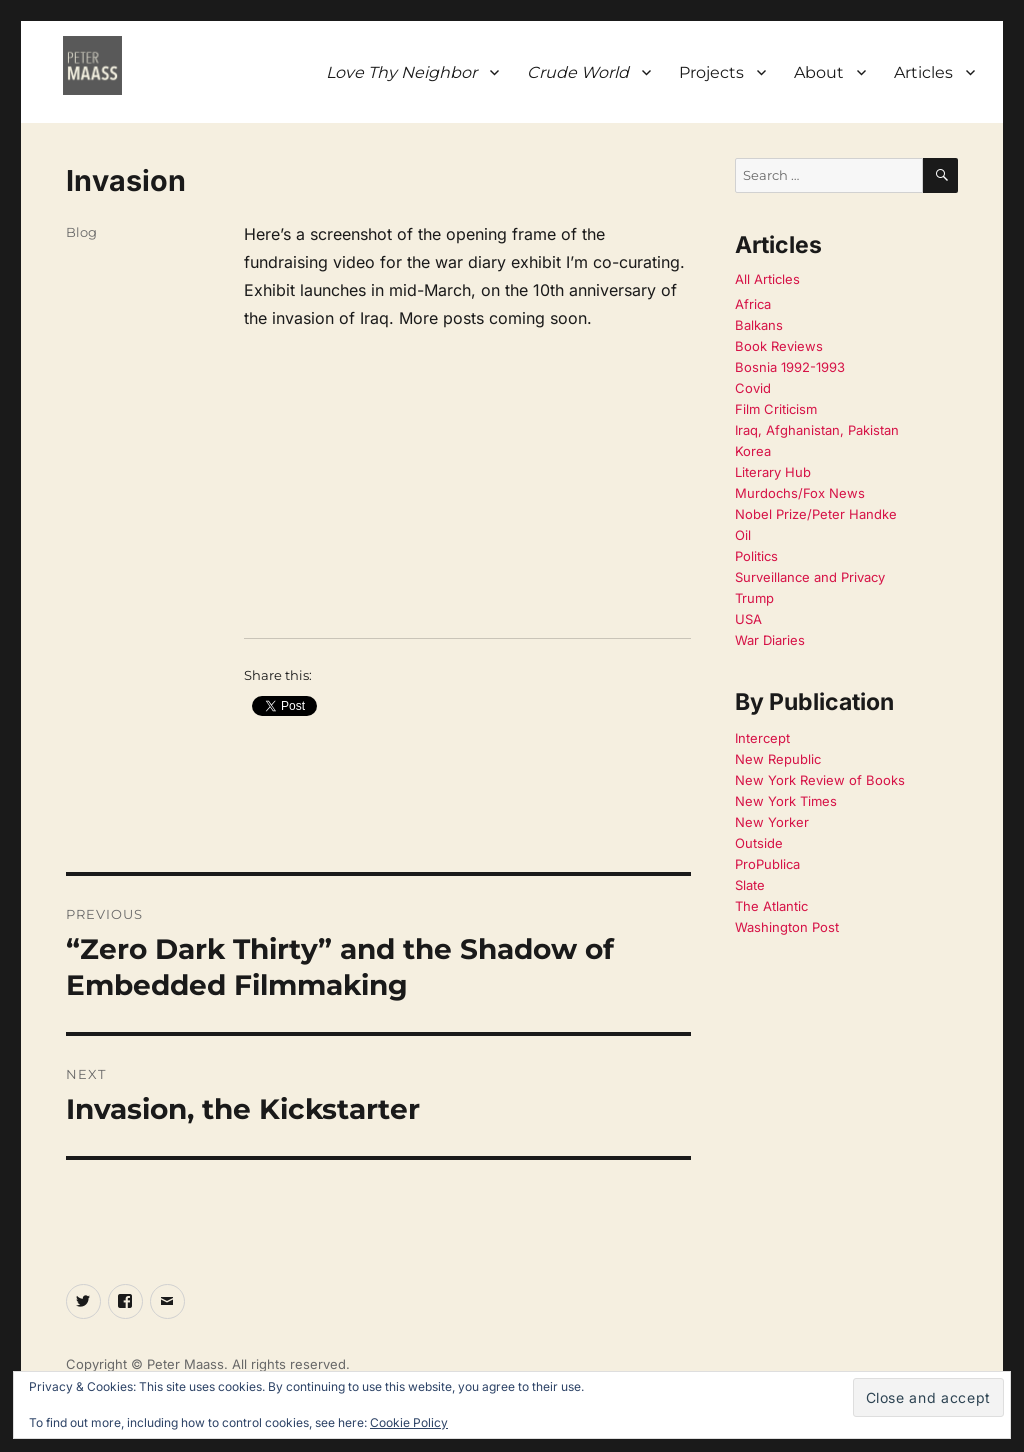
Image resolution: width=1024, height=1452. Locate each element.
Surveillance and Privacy (810, 577)
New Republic (778, 759)
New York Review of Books (820, 780)
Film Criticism (776, 409)
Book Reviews (779, 346)
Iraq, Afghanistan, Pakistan (817, 430)
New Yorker (772, 822)
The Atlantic (771, 906)
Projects (711, 72)
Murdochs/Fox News (800, 493)
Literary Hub (773, 472)
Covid (753, 388)
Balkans (759, 325)
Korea (753, 451)
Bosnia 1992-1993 (790, 367)
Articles (923, 72)
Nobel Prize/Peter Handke (816, 514)
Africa (753, 304)
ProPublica (767, 864)
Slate (750, 885)
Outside (759, 843)
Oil (743, 535)
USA (748, 619)
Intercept (762, 738)
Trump (754, 598)
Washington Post (787, 927)
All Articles (767, 279)
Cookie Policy (409, 1422)
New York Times (786, 801)
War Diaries (770, 640)
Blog (81, 232)
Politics (756, 556)
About (819, 72)
